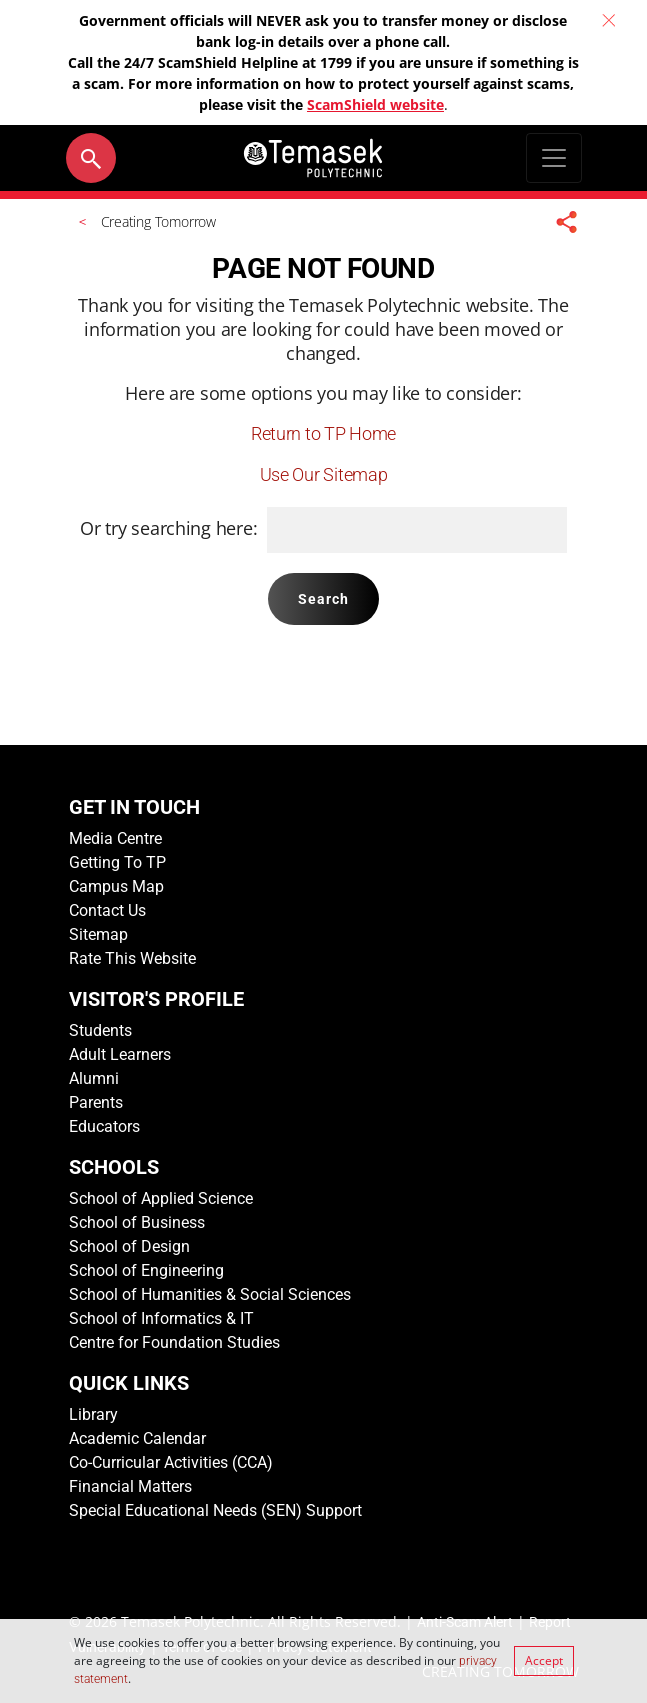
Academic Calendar (137, 1438)
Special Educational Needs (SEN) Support (215, 1510)
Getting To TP (117, 862)
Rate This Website (132, 958)
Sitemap (98, 934)
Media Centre (115, 838)
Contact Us (107, 910)
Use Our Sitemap (324, 474)
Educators (104, 1126)
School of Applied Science (161, 1198)
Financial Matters (130, 1486)
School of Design (129, 1246)
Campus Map (116, 886)
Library (93, 1414)
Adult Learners (120, 1054)
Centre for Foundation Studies (174, 1342)
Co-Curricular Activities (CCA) (171, 1462)
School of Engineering (146, 1270)
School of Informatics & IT (161, 1318)
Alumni (94, 1078)
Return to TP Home (323, 433)
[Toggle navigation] (554, 158)
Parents (96, 1102)
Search (324, 599)
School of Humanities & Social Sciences (210, 1294)
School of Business (137, 1222)
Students (100, 1030)
